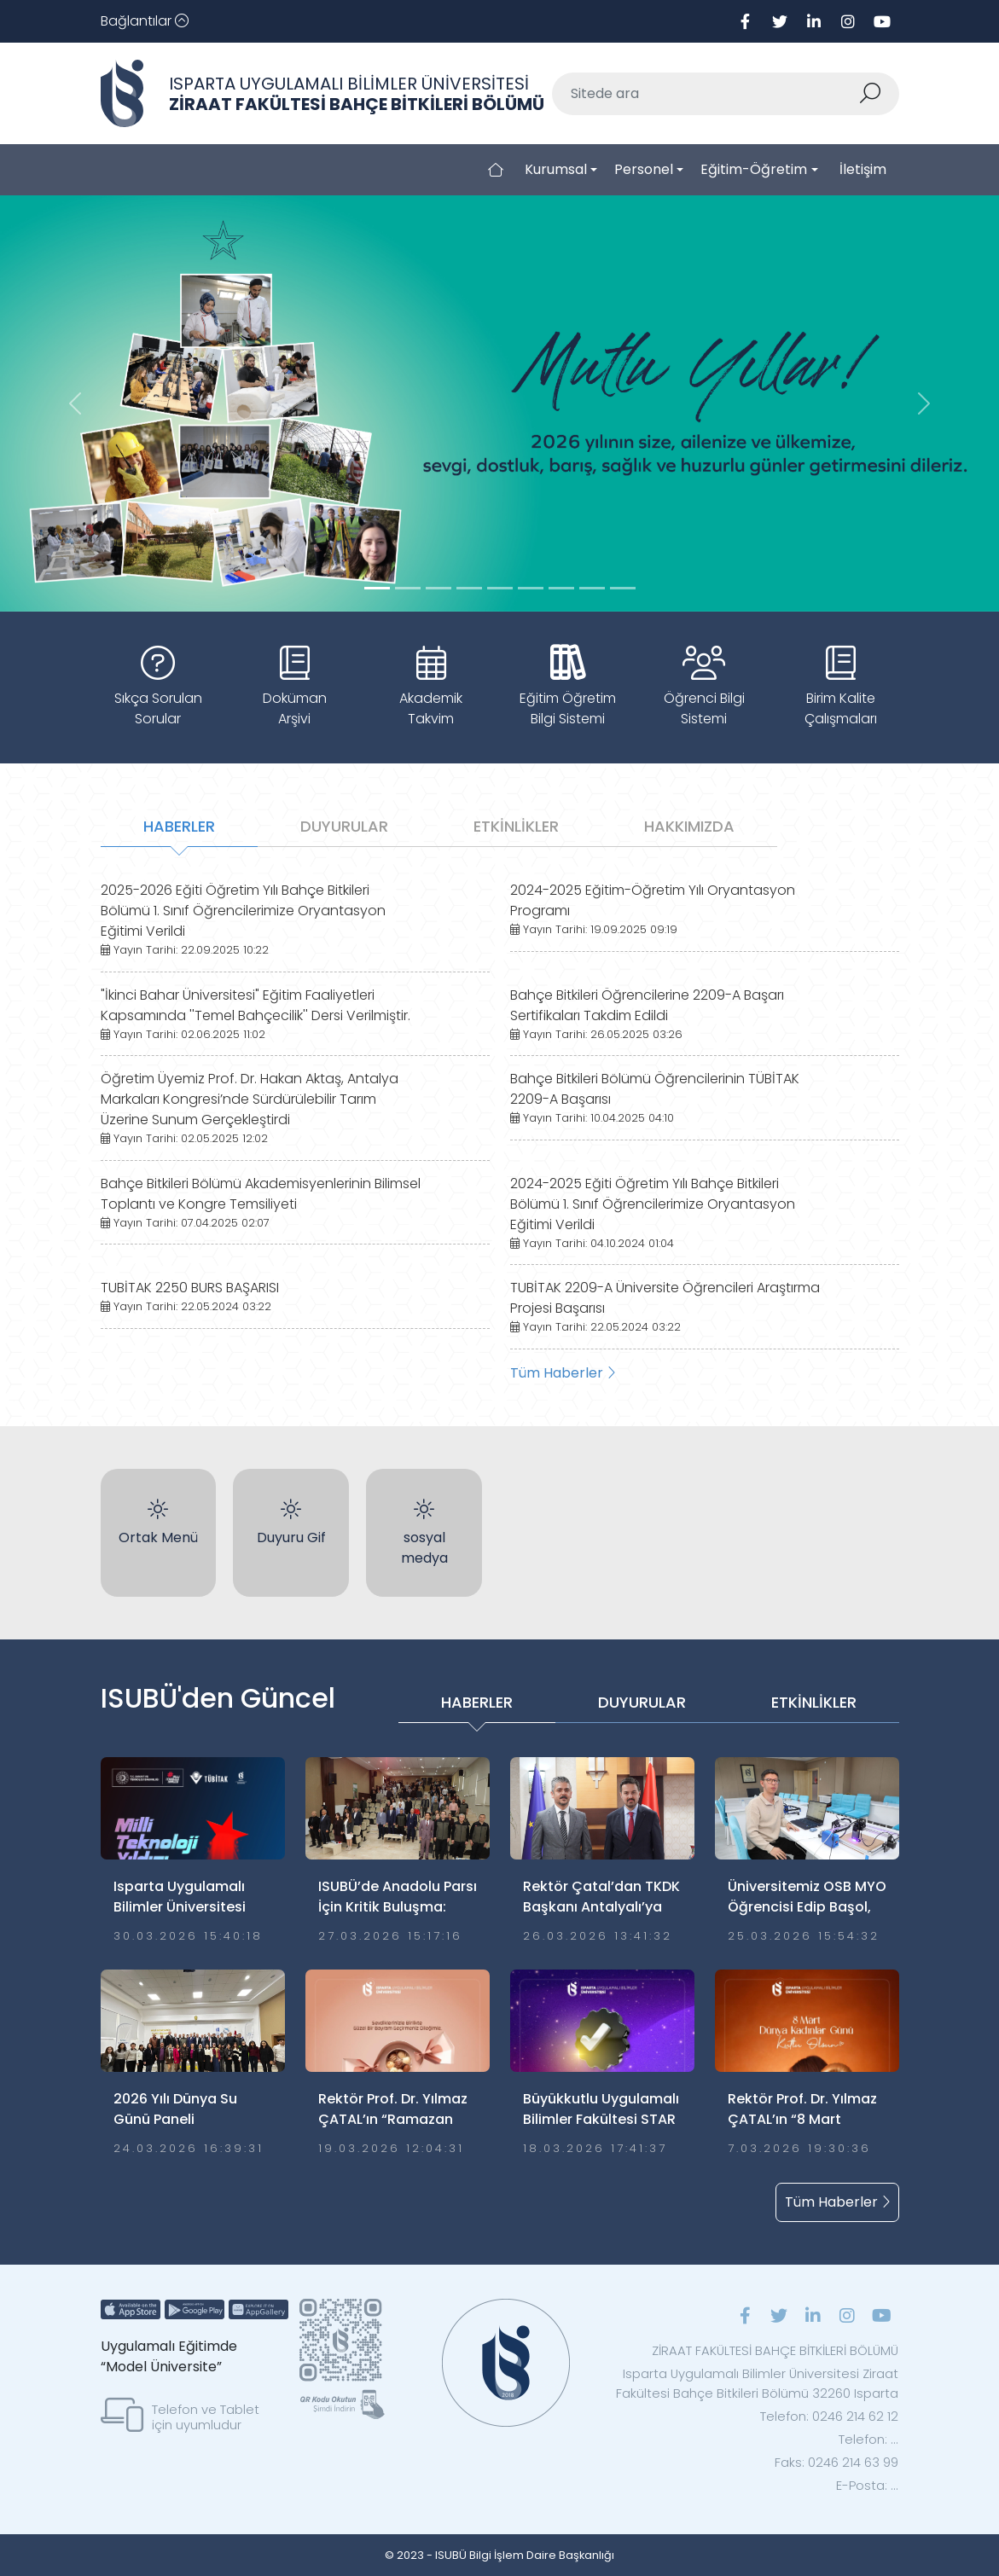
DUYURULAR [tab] (344, 826)
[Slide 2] (438, 588)
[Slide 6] (561, 588)
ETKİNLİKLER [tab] (516, 826)
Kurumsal (556, 169)
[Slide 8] (623, 588)
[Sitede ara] (705, 94)
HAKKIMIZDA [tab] (689, 826)
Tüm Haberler (562, 1373)
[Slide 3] (469, 588)
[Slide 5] (530, 588)
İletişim (862, 169)
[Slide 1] (408, 588)
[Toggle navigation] (145, 21)
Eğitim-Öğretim (753, 169)
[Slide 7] (592, 588)
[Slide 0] (377, 588)
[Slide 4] (500, 588)
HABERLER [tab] (179, 826)
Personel (643, 169)
